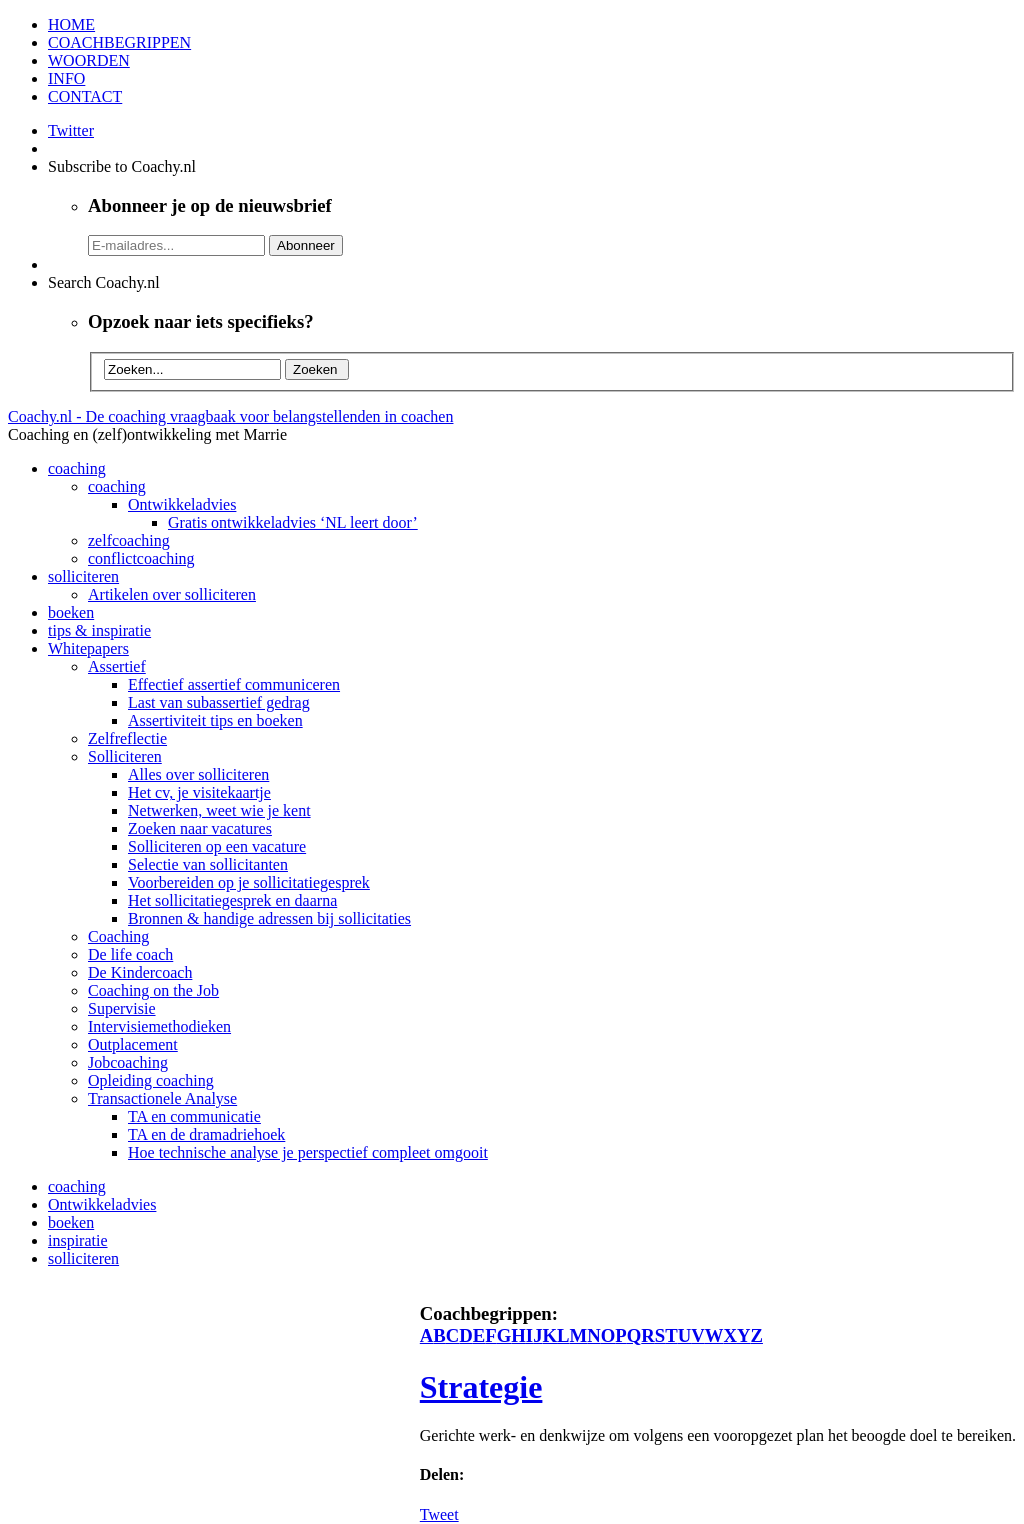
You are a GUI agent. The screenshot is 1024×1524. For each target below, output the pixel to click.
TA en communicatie (194, 1116)
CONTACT (85, 96)
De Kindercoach (140, 972)
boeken (71, 612)
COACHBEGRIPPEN (119, 42)
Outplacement (133, 1044)
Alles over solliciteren (198, 774)
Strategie (481, 1387)
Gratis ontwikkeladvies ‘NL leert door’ (293, 522)
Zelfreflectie (127, 738)
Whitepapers (88, 648)
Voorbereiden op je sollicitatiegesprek (249, 882)
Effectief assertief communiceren (234, 684)
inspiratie (78, 1240)
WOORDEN (89, 60)
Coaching (118, 936)
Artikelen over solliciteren (172, 594)
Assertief (117, 666)
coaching (77, 468)
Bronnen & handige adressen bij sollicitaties (269, 918)
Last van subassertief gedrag (219, 702)
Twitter (71, 130)
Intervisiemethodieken (159, 1026)
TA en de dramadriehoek (206, 1134)
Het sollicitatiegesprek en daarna (232, 900)
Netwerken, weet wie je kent (219, 810)
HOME (71, 24)
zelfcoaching (129, 540)
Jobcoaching (128, 1062)
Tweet (439, 1514)
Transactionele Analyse (162, 1098)
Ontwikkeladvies (182, 504)
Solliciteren (125, 756)
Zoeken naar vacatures (200, 828)
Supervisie (122, 1008)
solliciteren (83, 576)
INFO (66, 78)
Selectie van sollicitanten (208, 864)
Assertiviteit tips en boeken (215, 720)
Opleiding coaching (151, 1080)
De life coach (130, 954)
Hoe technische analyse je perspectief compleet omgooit (308, 1152)
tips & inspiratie (99, 630)
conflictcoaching (141, 558)
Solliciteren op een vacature (217, 846)
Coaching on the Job (153, 990)
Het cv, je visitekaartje (199, 792)
